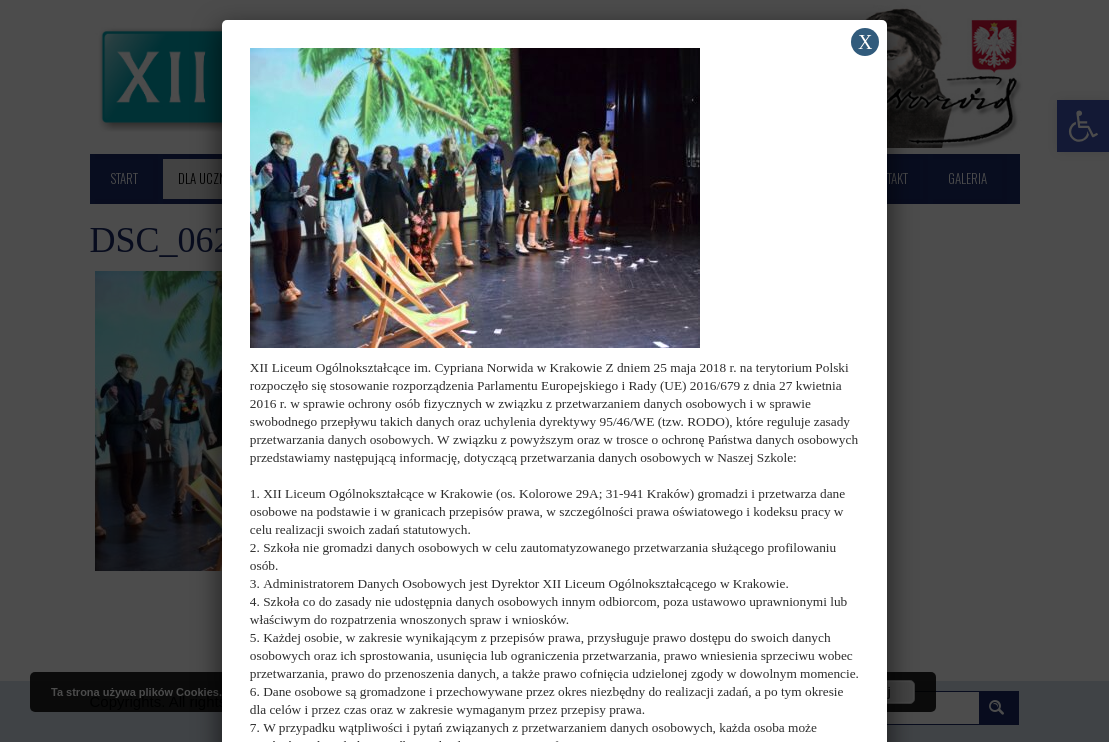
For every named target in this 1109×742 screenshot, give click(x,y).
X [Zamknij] (865, 42)
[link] (475, 196)
